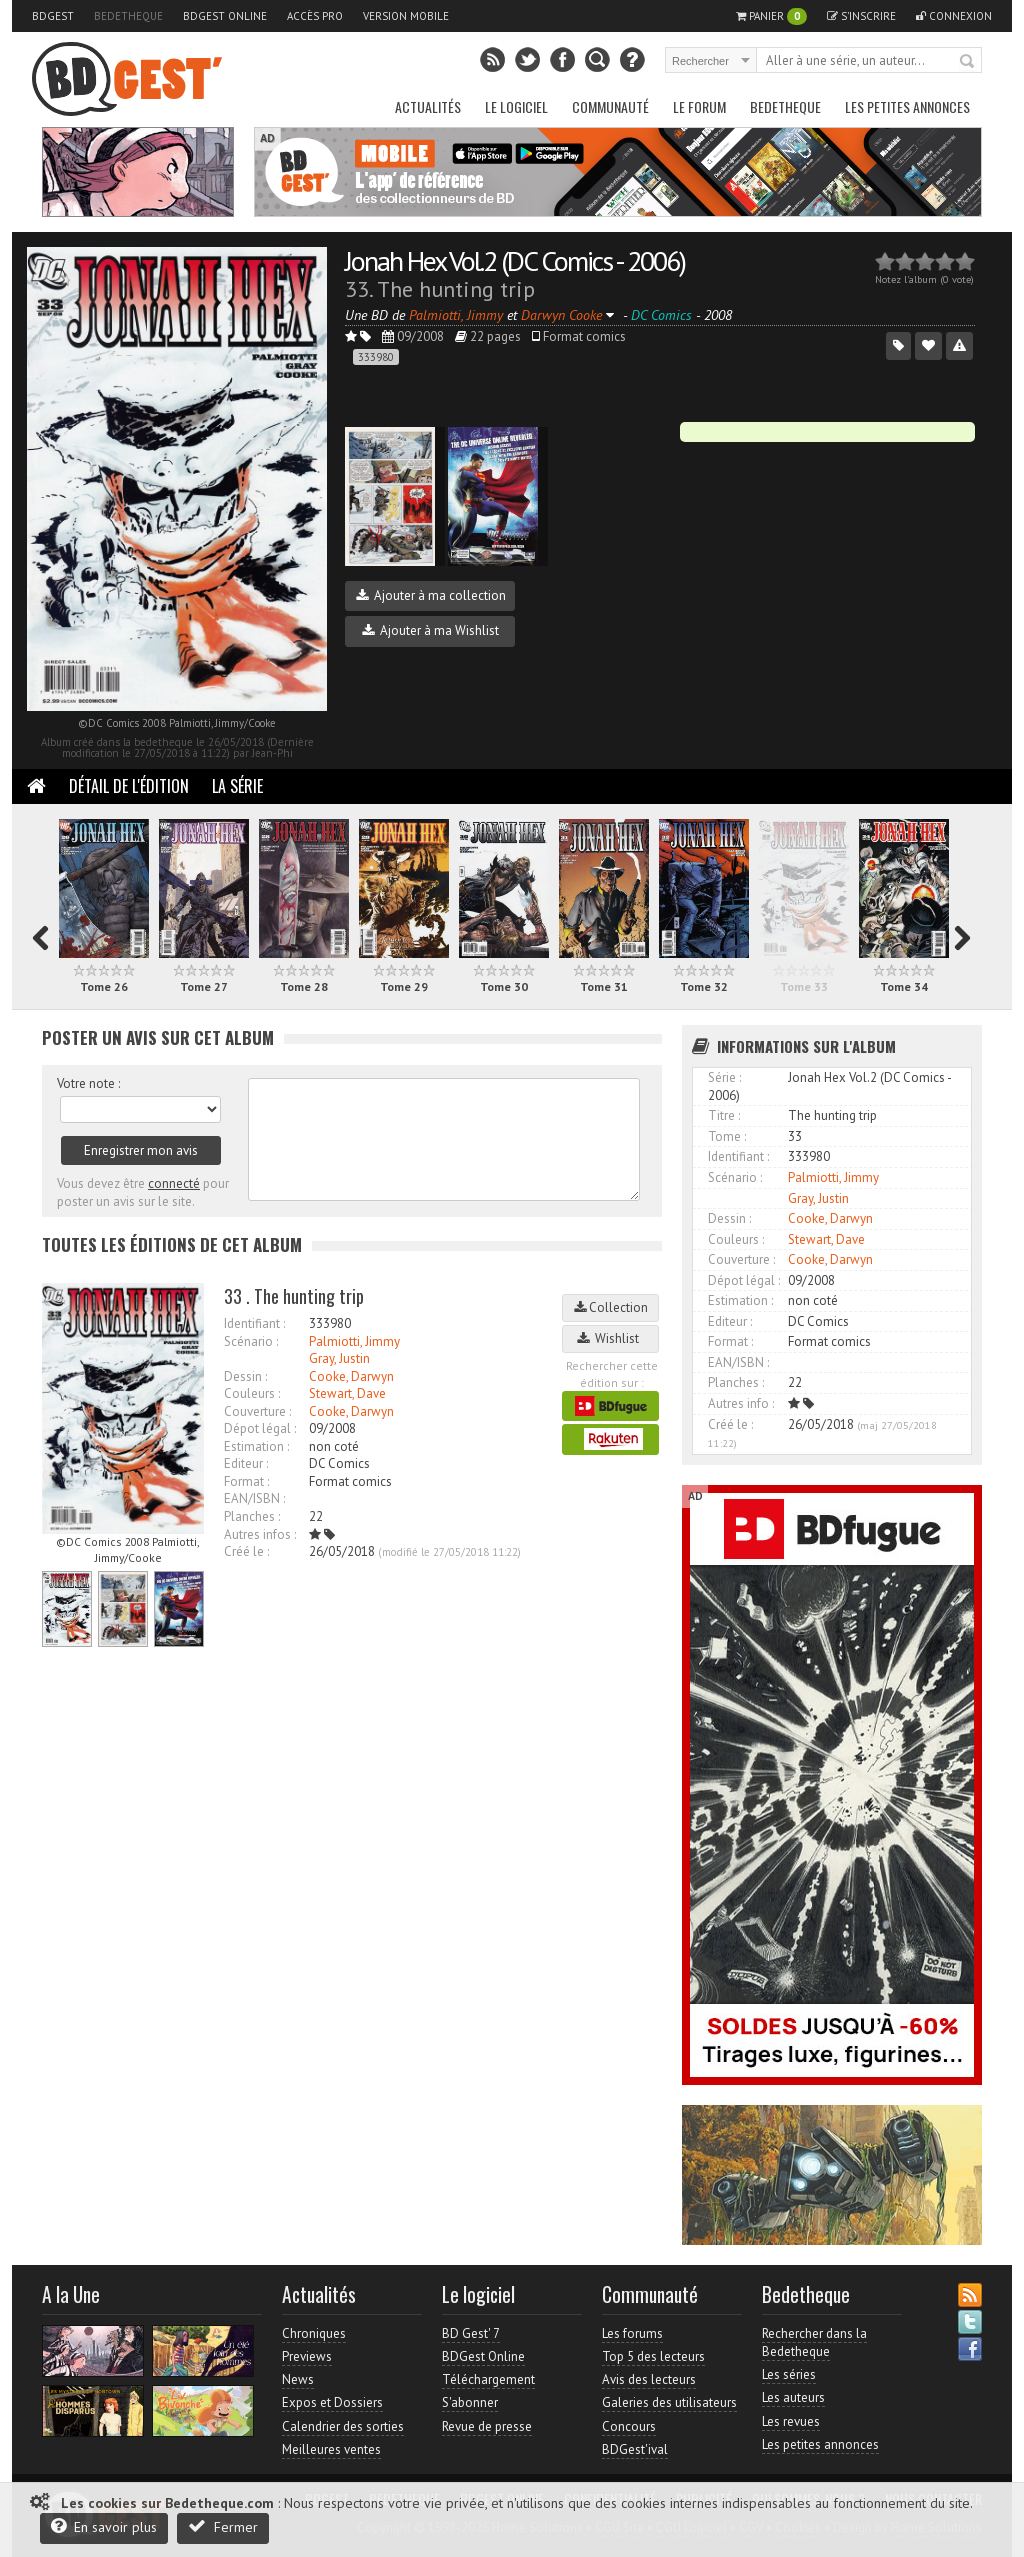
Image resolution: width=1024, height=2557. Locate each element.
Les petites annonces (907, 106)
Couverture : (257, 1411)
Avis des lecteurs (649, 2379)
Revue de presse (487, 2426)
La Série (237, 786)
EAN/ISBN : (254, 1498)
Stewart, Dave (347, 1393)
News (298, 2379)
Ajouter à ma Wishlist (430, 630)
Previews (307, 2356)
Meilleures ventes (331, 2449)
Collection (611, 1307)
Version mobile (406, 16)
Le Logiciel (516, 106)
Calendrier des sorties (343, 2426)
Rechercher (968, 62)
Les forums (632, 2333)
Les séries (789, 2374)
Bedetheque (128, 16)
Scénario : (251, 1341)
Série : (724, 1077)
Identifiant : (254, 1323)
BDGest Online (225, 16)
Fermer (223, 2526)
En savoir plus (104, 2526)
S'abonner (470, 2402)
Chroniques (314, 2333)
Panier (771, 16)
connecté (174, 1183)
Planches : (252, 1516)
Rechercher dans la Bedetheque (814, 2342)
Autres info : (741, 1403)
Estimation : (256, 1446)
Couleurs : (252, 1393)
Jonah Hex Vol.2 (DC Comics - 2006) (515, 260)
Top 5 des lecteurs (653, 2356)
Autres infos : (260, 1534)
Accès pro (315, 16)
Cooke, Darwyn (351, 1376)
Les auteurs (793, 2397)
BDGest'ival (635, 2449)
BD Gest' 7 (471, 2333)
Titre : (724, 1115)
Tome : (727, 1136)
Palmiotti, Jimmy (354, 1341)
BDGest (53, 16)
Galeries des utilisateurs (669, 2402)
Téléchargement (488, 2379)
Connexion (954, 16)
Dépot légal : (260, 1428)
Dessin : (245, 1376)
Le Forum (699, 106)
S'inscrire (861, 16)
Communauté (610, 106)
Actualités (428, 106)
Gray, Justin (339, 1358)
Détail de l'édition (129, 786)
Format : (246, 1481)
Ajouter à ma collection (431, 595)
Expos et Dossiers (332, 2402)
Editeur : (246, 1463)
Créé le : (246, 1551)
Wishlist (611, 1338)
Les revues (791, 2421)
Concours (629, 2426)
